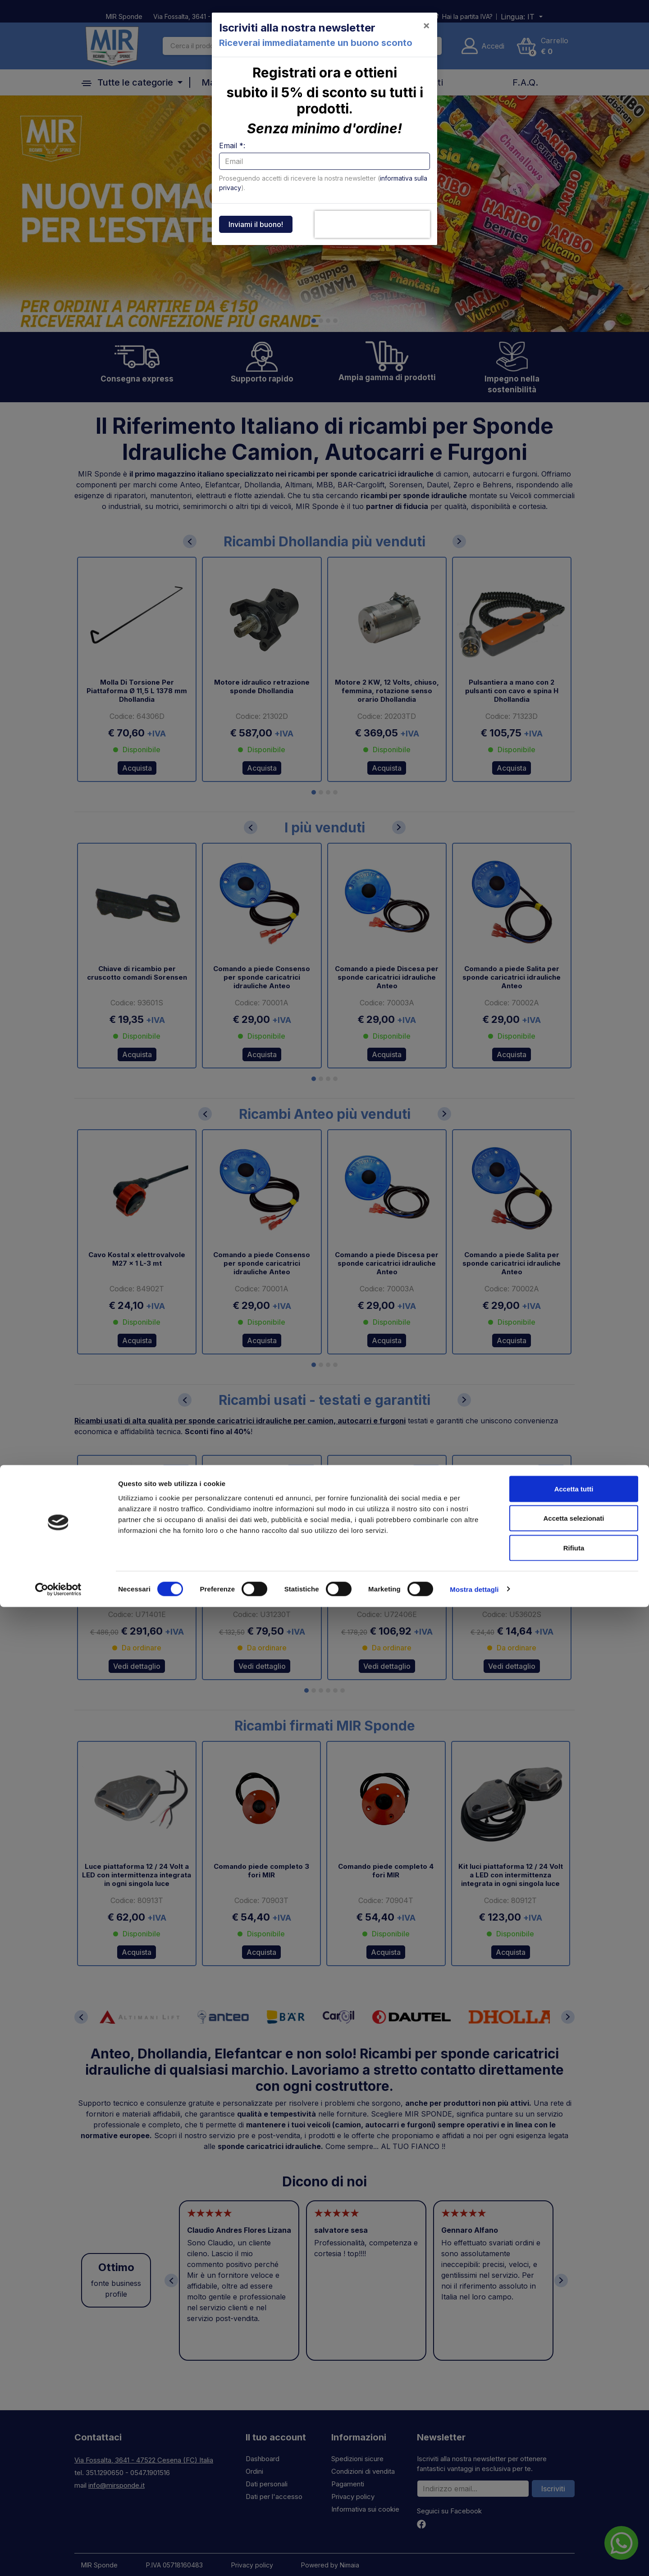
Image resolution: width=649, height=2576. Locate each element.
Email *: (232, 145)
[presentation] (372, 224)
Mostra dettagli (474, 2558)
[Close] (426, 25)
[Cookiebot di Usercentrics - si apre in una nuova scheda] (58, 2558)
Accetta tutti (574, 2458)
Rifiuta (574, 2517)
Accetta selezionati (573, 2487)
